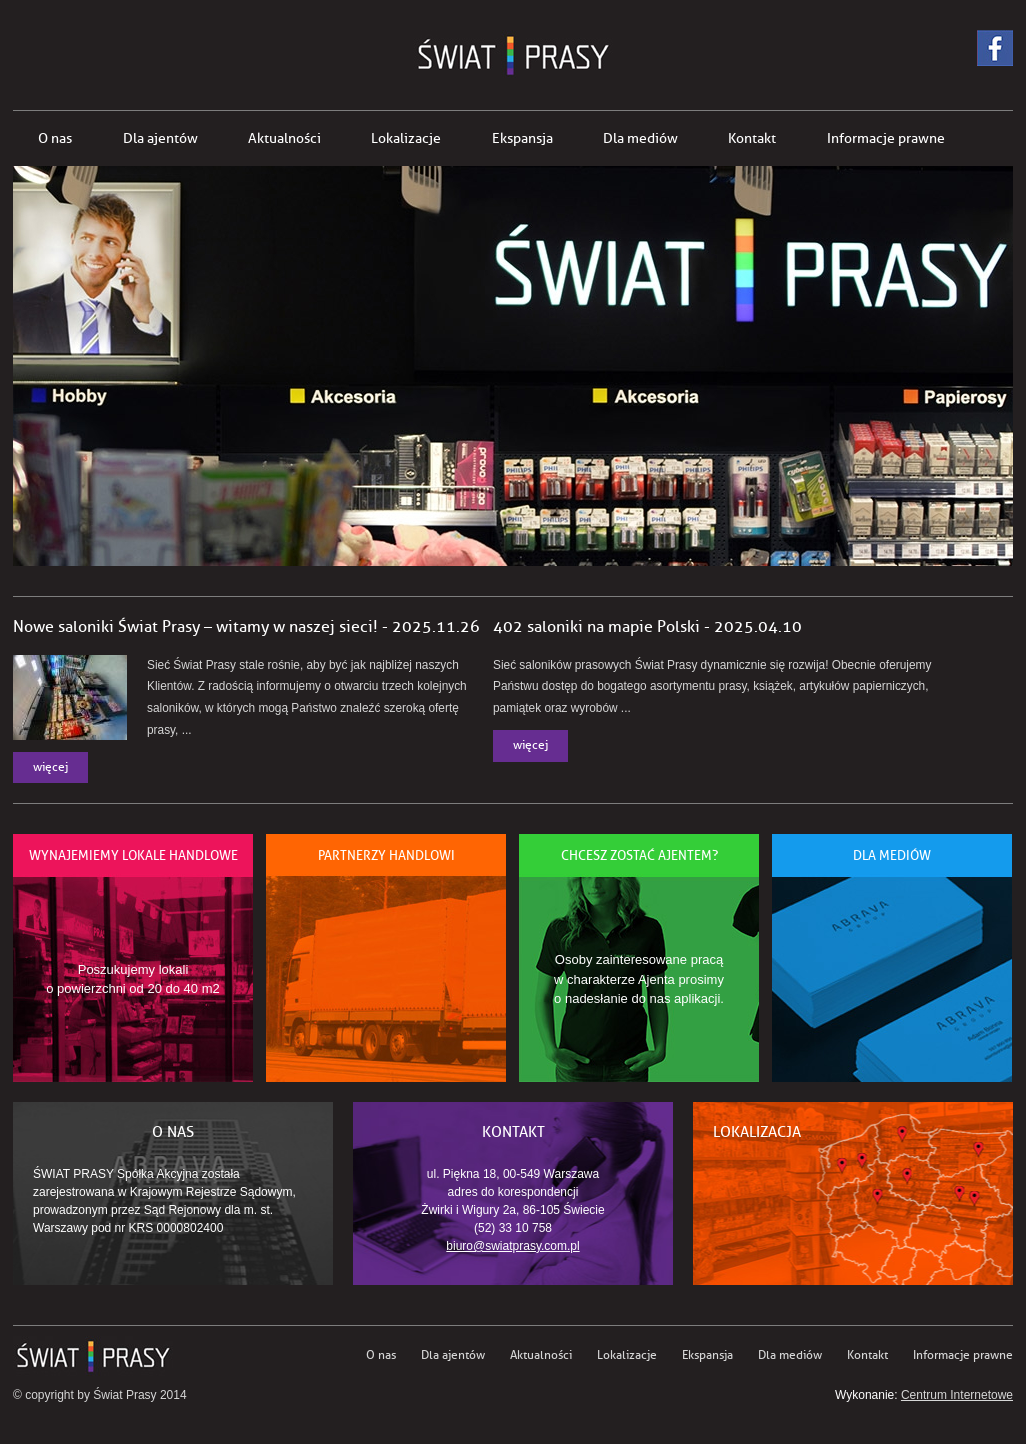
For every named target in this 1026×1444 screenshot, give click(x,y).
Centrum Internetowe (957, 1395)
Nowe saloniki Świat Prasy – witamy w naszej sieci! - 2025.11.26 (246, 627)
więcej (50, 767)
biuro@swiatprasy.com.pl (512, 1246)
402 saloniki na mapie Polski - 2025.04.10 (647, 627)
